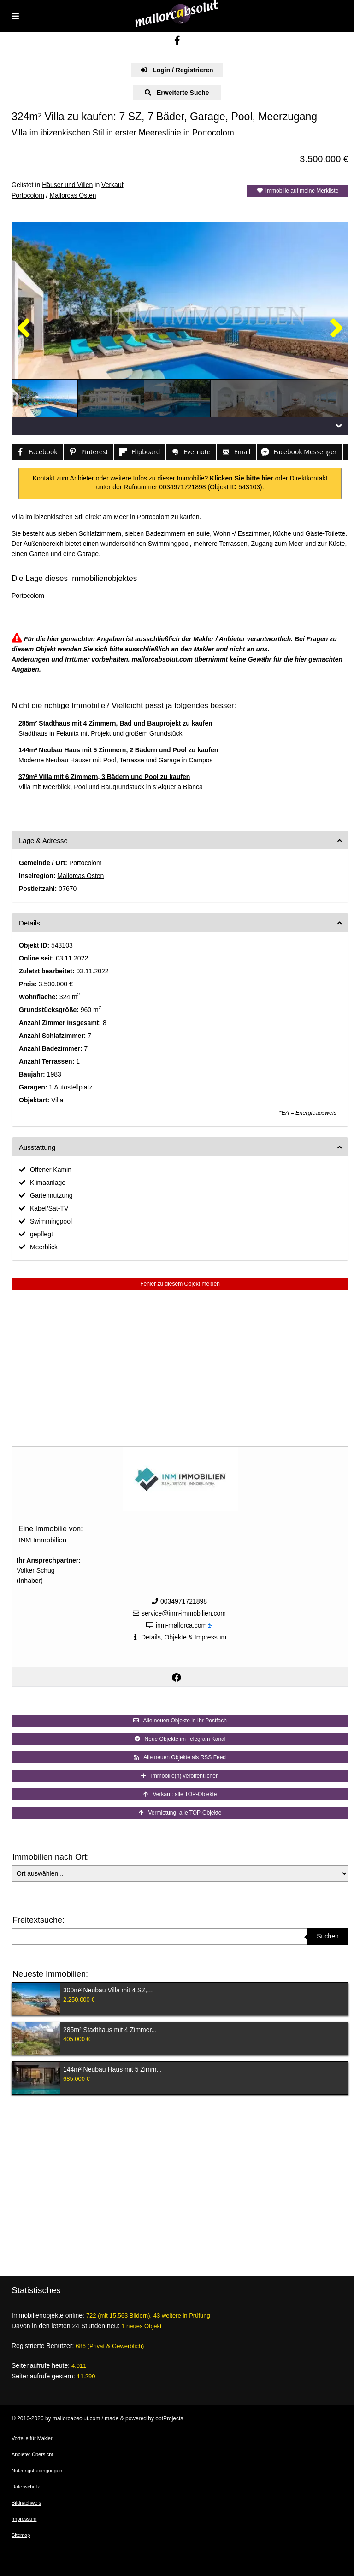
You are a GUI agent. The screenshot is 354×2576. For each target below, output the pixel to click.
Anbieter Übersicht (32, 2454)
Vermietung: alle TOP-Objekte (180, 1812)
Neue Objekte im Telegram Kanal (180, 1739)
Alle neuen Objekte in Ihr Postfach (180, 1720)
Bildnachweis (26, 2503)
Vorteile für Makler (32, 2438)
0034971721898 (182, 487)
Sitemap (21, 2535)
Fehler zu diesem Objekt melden (180, 1284)
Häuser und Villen (67, 184)
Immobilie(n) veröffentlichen (179, 1776)
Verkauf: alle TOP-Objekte (180, 1794)
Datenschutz (26, 2486)
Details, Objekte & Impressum (183, 1637)
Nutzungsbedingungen (37, 2470)
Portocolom (28, 195)
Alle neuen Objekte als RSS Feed (180, 1757)
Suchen (327, 1936)
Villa (18, 517)
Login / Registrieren (177, 70)
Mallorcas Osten (72, 195)
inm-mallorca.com (181, 1625)
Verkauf (112, 184)
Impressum (24, 2519)
